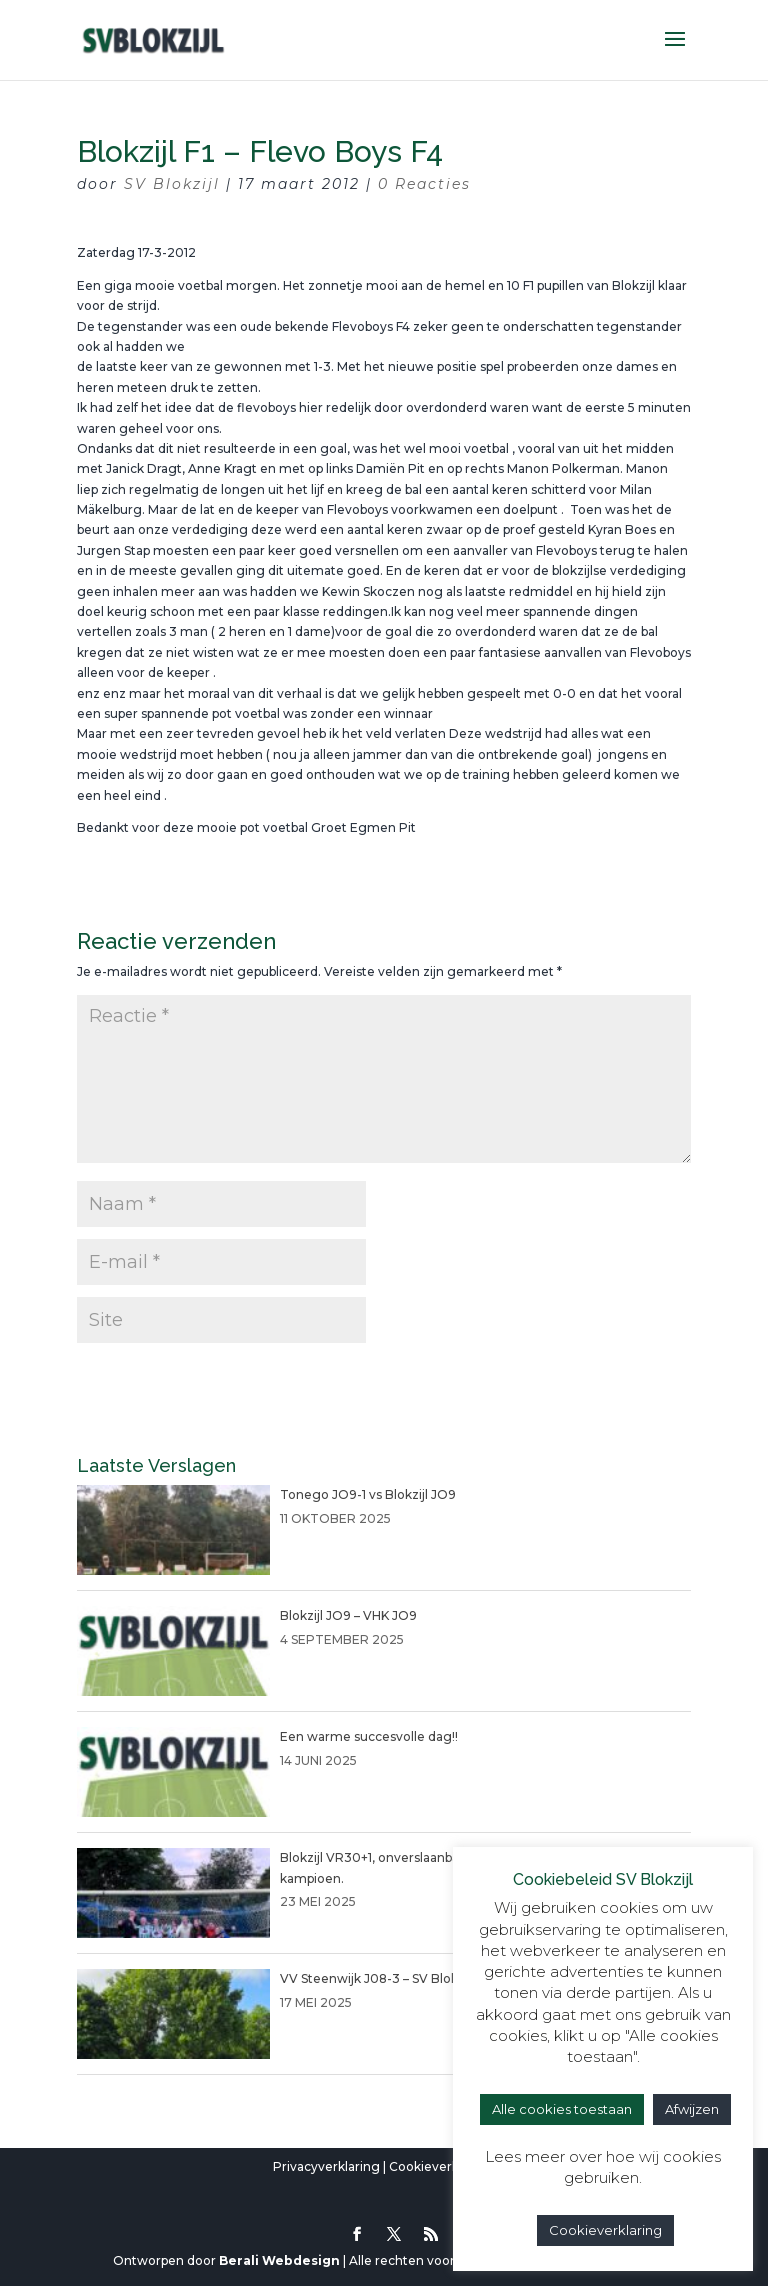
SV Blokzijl (172, 184)
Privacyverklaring (326, 2166)
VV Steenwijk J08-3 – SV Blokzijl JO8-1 (395, 1978)
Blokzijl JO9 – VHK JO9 (348, 1615)
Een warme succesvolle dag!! (369, 1736)
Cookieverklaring (441, 2166)
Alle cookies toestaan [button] (562, 2109)
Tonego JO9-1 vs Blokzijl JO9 (368, 1494)
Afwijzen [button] (692, 2109)
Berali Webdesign (279, 2260)
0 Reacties (424, 184)
